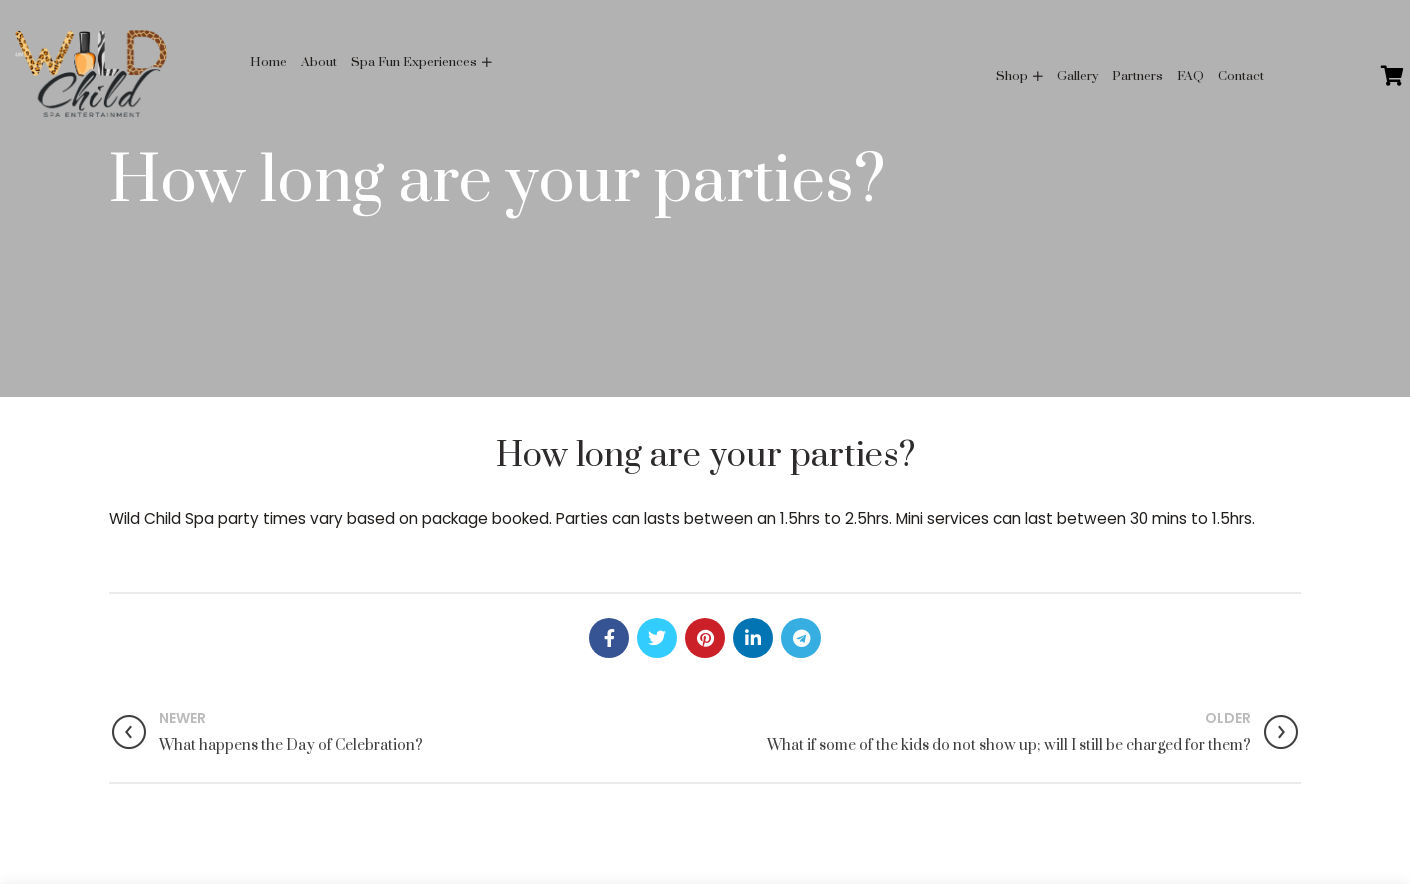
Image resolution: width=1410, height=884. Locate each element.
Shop (1012, 76)
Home (268, 62)
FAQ (1190, 76)
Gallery (1077, 76)
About (319, 62)
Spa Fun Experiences (414, 62)
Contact (1241, 76)
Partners (1137, 76)
